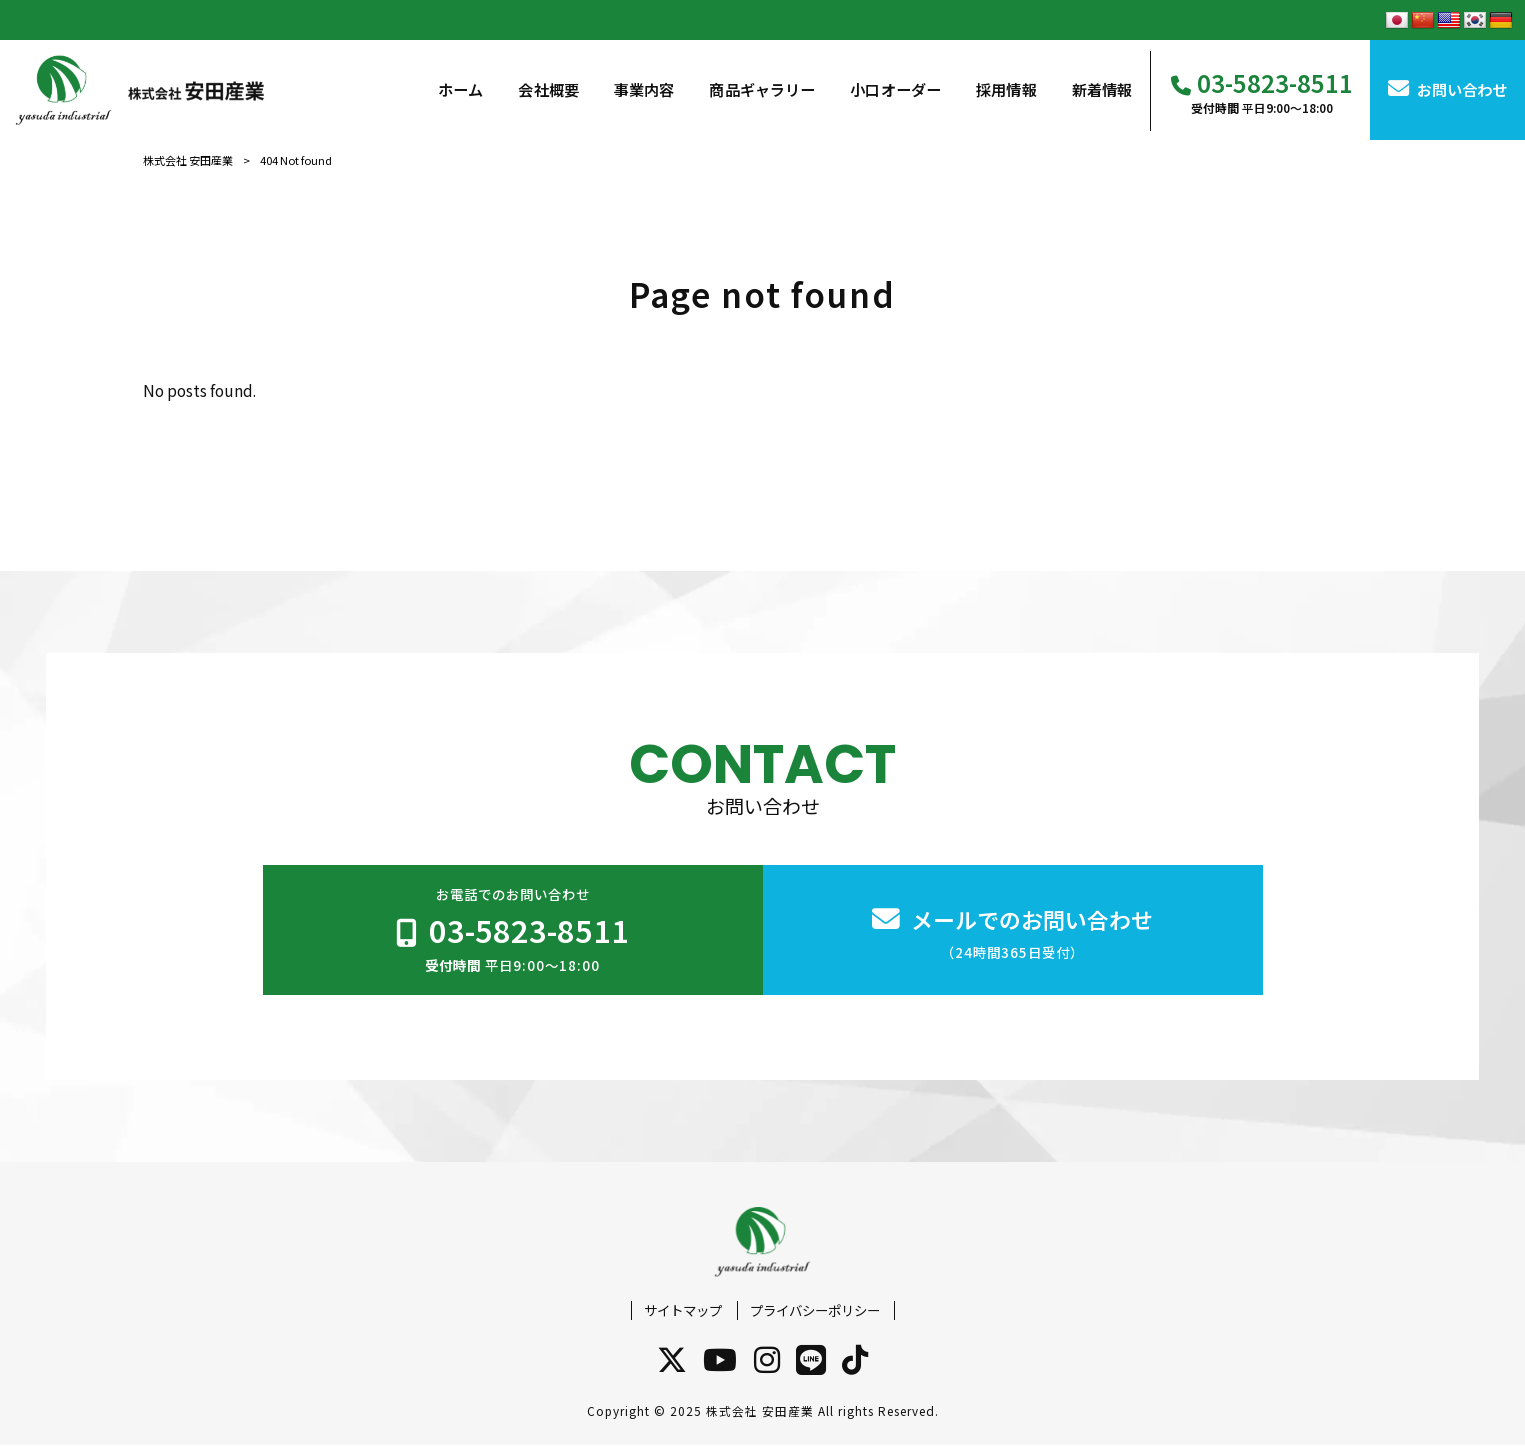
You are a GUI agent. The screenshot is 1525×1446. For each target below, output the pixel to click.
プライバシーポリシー (815, 1310)
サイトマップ (683, 1310)
